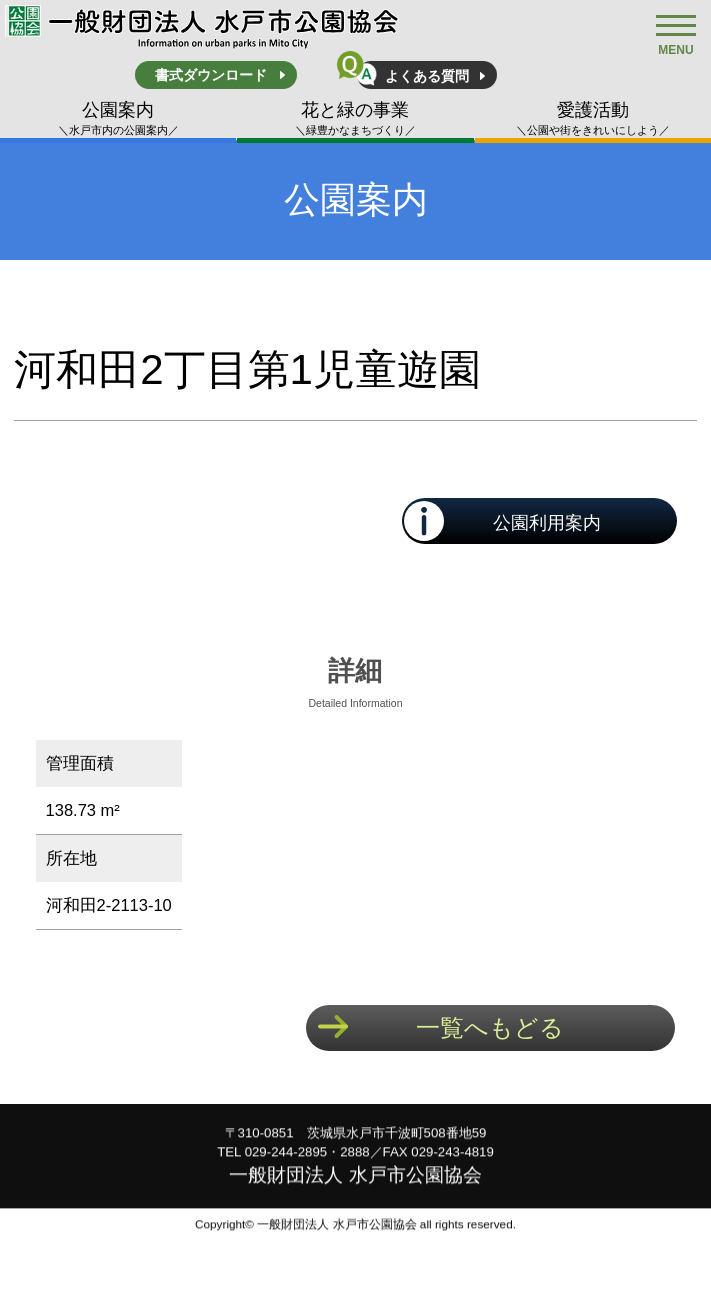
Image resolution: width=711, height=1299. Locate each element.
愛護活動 (593, 119)
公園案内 (118, 119)
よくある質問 (427, 76)
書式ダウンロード (211, 75)
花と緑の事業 (355, 119)
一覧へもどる (490, 1027)
